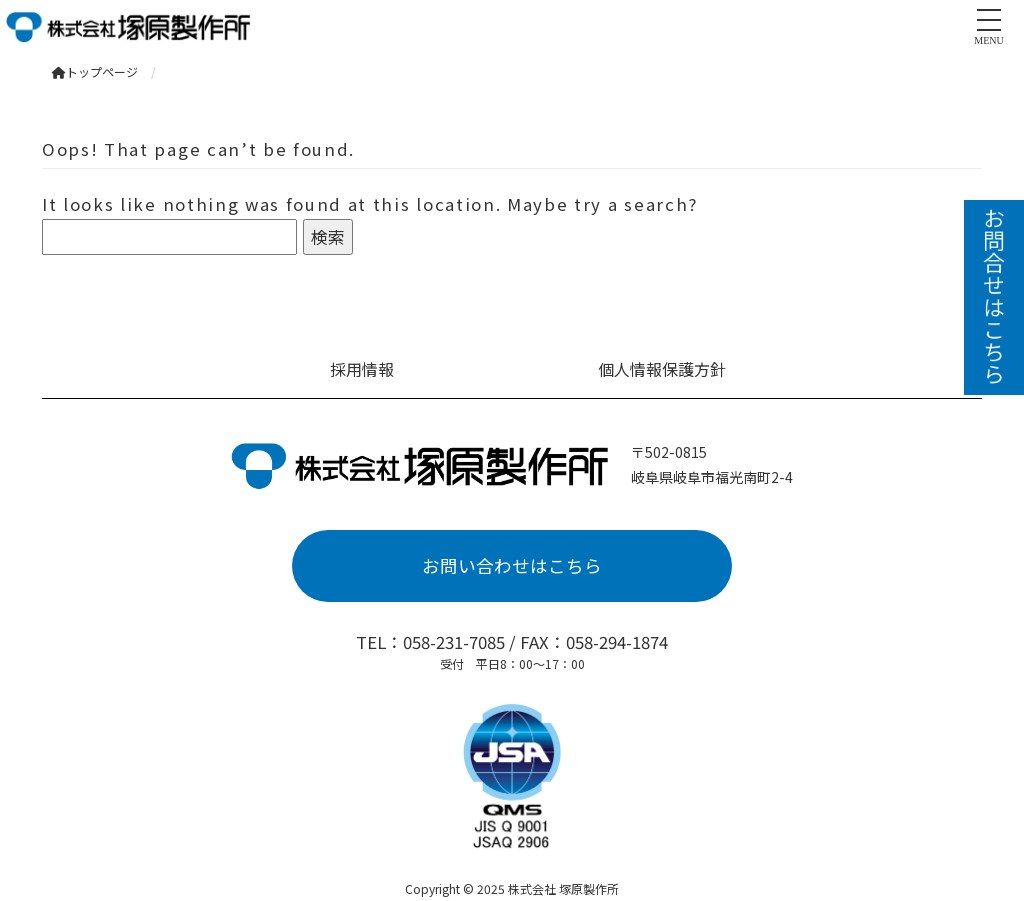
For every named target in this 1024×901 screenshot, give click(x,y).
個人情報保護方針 (662, 369)
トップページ (95, 71)
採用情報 (362, 369)
